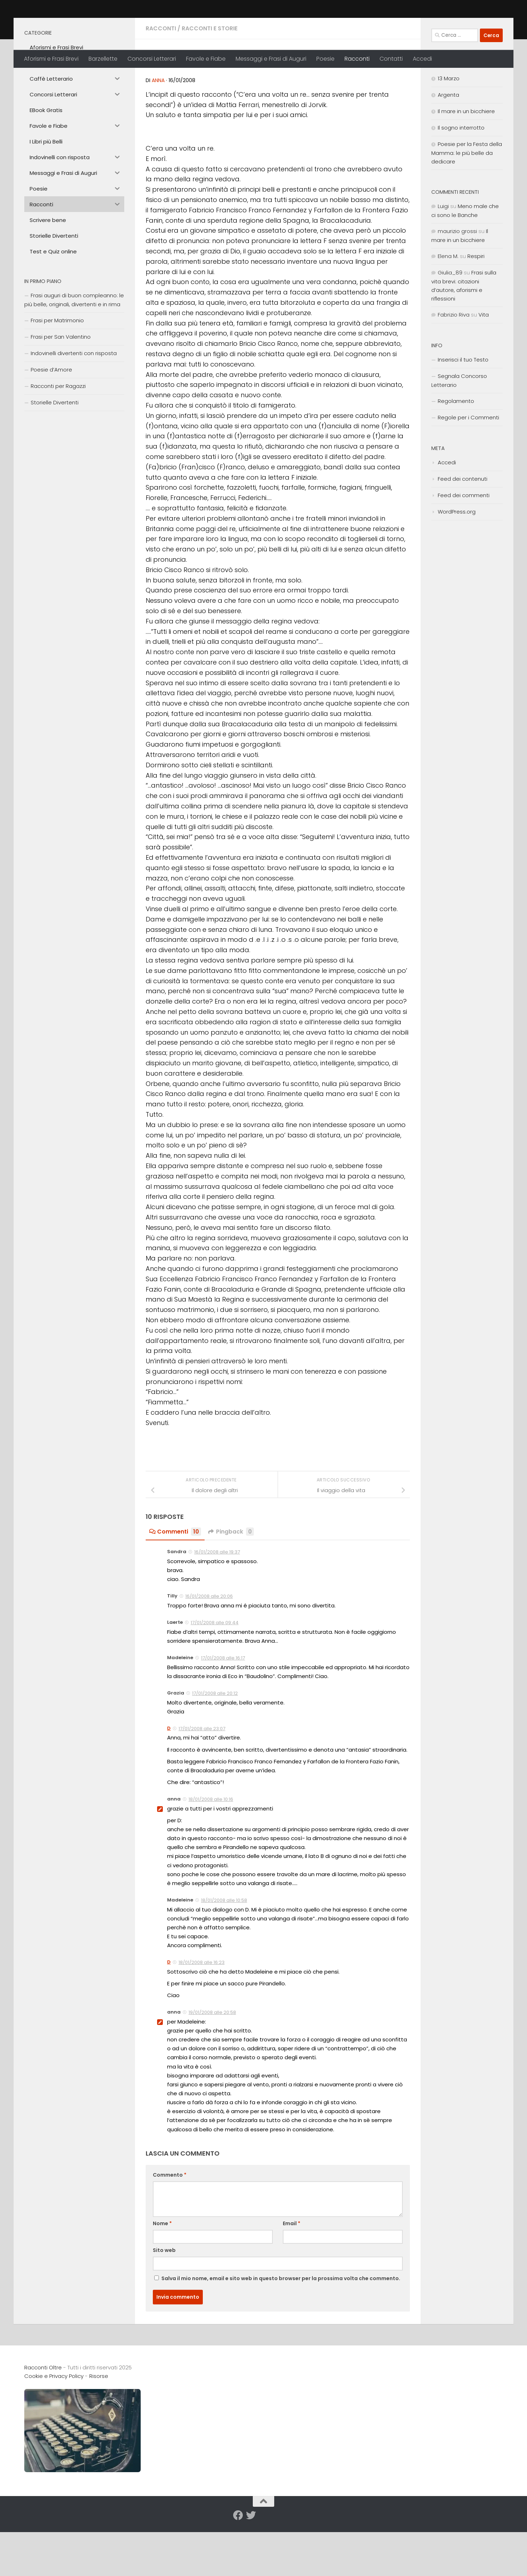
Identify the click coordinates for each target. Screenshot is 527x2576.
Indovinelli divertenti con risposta (74, 403)
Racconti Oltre (76, 24)
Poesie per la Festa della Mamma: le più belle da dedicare (466, 202)
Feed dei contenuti (462, 528)
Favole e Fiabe (206, 59)
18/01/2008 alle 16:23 (202, 2012)
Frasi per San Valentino (61, 386)
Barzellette (103, 59)
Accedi (422, 59)
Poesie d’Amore (51, 419)
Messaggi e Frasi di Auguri (271, 59)
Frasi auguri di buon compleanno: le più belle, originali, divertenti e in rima (74, 350)
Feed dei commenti (464, 545)
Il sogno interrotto (461, 177)
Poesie (325, 59)
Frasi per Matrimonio (57, 370)
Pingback (232, 1581)
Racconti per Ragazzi (58, 436)
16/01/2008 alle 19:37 (217, 1601)
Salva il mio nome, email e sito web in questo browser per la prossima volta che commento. (280, 2328)
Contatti (391, 59)
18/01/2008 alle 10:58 (224, 1950)
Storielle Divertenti (55, 452)
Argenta (448, 144)
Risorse (98, 2426)
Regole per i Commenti (468, 467)
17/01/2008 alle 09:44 (215, 1672)
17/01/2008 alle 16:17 (223, 1707)
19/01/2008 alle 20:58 (212, 2062)
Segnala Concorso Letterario (459, 430)
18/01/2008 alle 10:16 (211, 1849)
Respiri (476, 306)
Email (291, 2273)
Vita (483, 364)
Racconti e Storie (209, 78)
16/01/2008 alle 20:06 (209, 1646)
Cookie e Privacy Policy (54, 2426)
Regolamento (456, 451)
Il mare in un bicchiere (466, 161)
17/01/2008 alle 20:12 (215, 1743)
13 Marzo (449, 128)
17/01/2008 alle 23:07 (202, 1778)
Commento (169, 2224)
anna (158, 130)
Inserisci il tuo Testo (463, 409)
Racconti (357, 59)
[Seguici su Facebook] (238, 2565)
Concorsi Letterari (151, 59)
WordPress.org (457, 561)
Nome (162, 2273)
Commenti (175, 1581)
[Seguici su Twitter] (251, 2565)
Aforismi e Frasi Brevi (51, 59)
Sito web (164, 2300)
